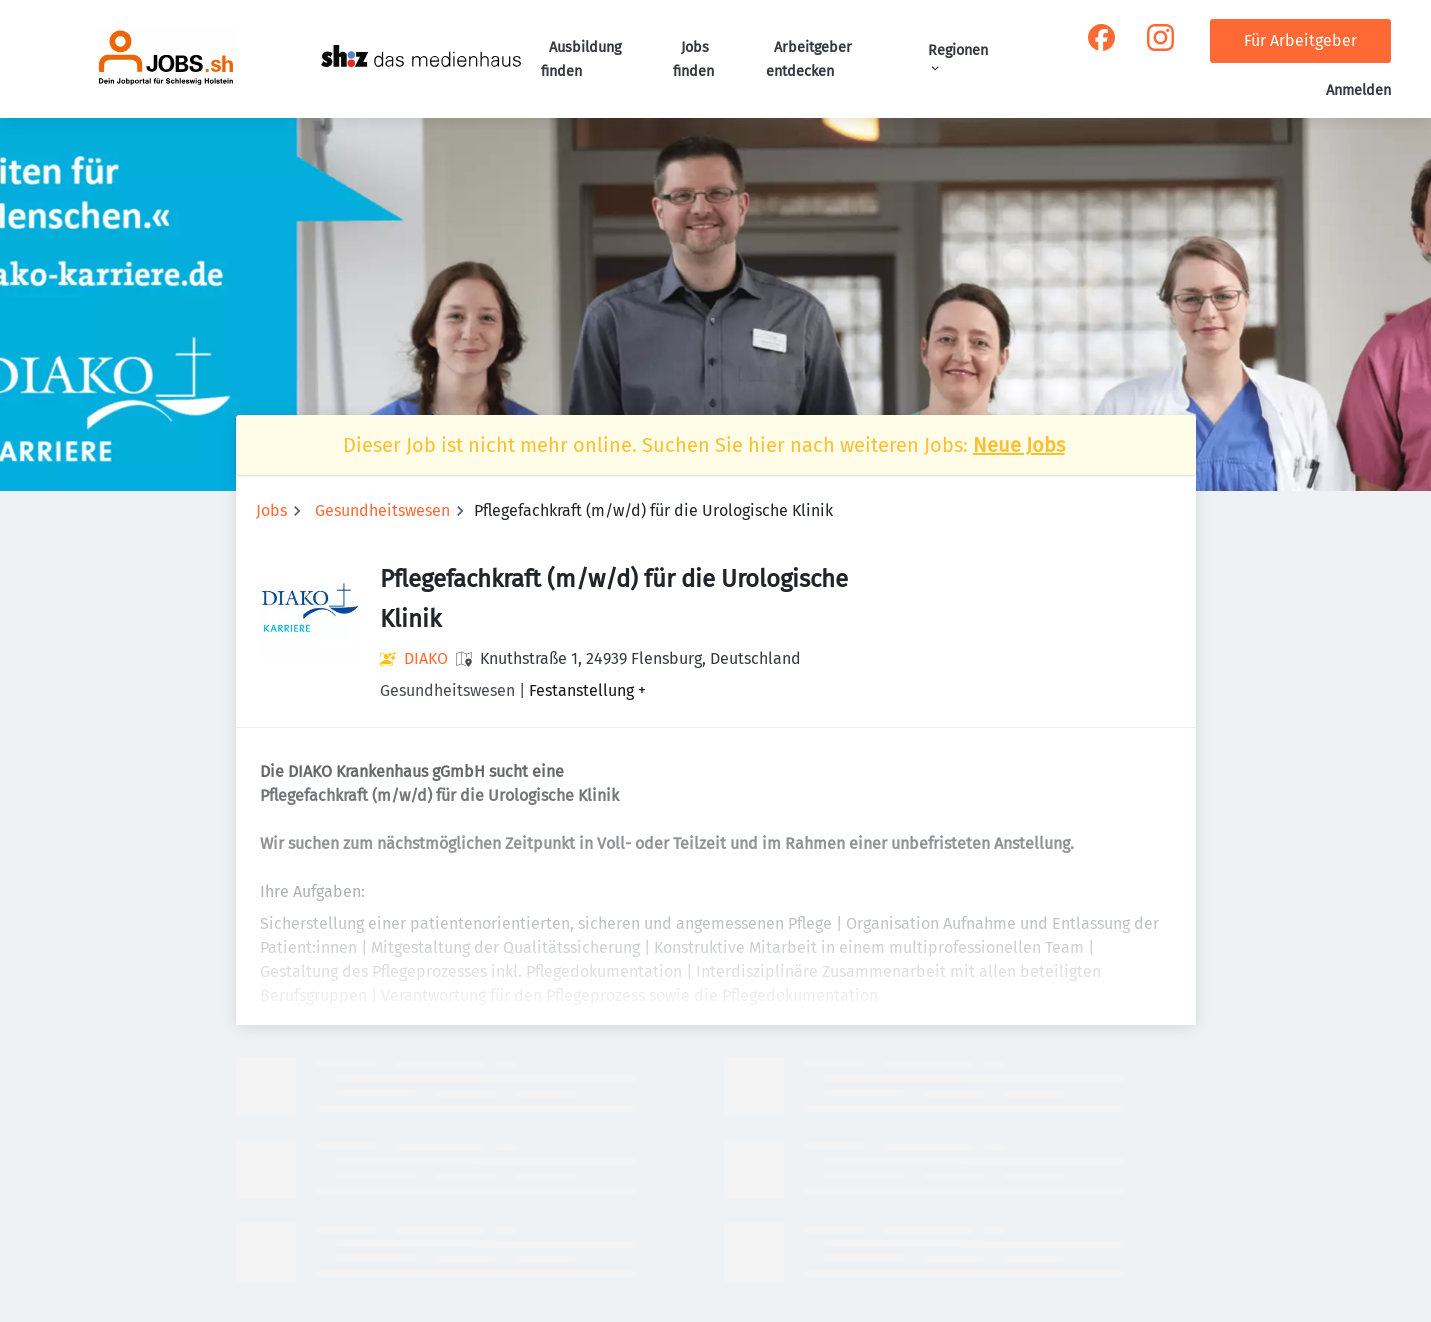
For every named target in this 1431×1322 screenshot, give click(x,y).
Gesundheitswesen (382, 510)
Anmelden (1358, 90)
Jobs (271, 510)
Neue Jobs (1019, 445)
